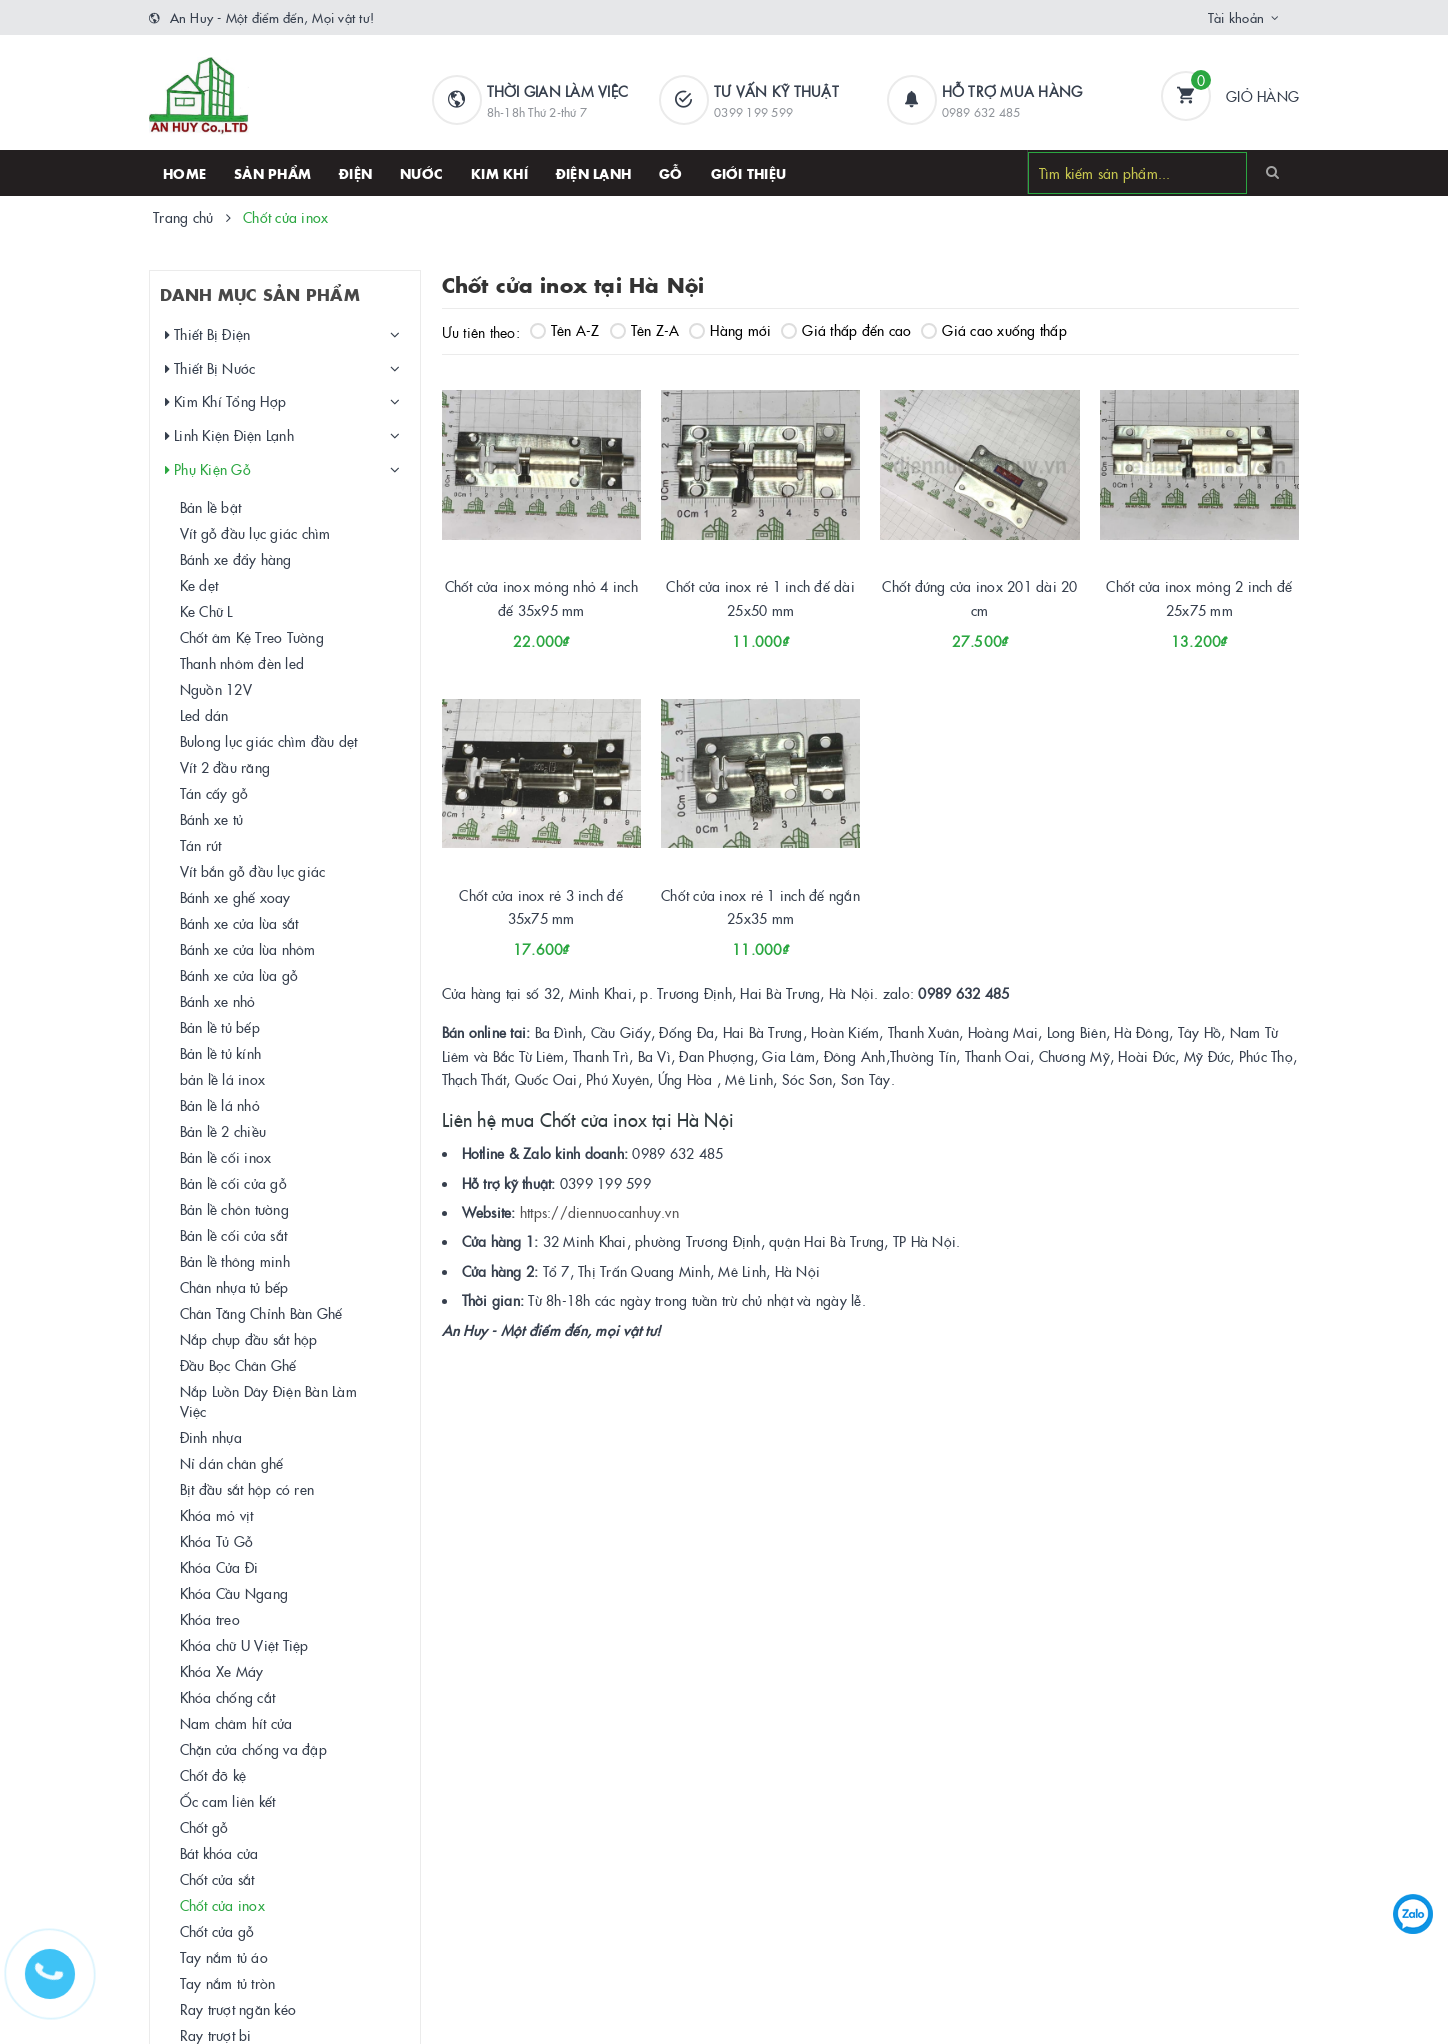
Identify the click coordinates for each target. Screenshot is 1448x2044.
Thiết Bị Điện (208, 334)
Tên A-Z (565, 330)
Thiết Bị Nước (210, 368)
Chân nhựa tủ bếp (234, 1287)
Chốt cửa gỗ (217, 1931)
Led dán (204, 715)
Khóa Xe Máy (222, 1671)
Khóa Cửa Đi (219, 1567)
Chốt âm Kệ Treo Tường (252, 637)
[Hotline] (60, 1984)
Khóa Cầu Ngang (234, 1593)
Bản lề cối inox (226, 1157)
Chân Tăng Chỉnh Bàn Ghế (261, 1313)
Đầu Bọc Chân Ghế (238, 1365)
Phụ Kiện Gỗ (208, 469)
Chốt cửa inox (222, 1905)
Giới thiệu (749, 173)
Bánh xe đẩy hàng (236, 559)
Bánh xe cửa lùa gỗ (239, 975)
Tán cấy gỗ (214, 793)
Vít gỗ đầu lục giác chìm (255, 533)
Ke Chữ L (206, 611)
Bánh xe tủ (212, 819)
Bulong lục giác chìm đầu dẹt (269, 741)
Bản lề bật (211, 507)
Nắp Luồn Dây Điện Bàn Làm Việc (268, 1401)
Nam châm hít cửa (236, 1723)
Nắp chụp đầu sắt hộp (249, 1339)
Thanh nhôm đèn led (242, 663)
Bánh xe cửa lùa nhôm (248, 949)
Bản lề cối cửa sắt (234, 1235)
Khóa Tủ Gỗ (217, 1541)
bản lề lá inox (223, 1079)
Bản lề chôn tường (234, 1209)
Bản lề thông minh (235, 1261)
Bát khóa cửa (219, 1853)
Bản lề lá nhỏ (220, 1105)
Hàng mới (730, 330)
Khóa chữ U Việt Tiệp (244, 1645)
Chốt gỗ (204, 1827)
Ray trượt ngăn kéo (238, 2009)
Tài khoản (1236, 17)
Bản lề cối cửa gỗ (233, 1183)
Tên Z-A (645, 330)
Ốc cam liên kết (228, 1801)
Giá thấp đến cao (846, 330)
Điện (355, 173)
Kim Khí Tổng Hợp (226, 401)
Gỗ (671, 173)
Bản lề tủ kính (221, 1053)
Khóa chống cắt (228, 1697)
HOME (184, 173)
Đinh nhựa (211, 1437)
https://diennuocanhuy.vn (599, 1212)
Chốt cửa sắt (217, 1879)
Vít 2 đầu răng (225, 767)
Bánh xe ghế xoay (235, 897)
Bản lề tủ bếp (220, 1027)
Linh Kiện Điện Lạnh (229, 435)
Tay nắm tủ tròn (228, 1983)
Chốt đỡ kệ (213, 1775)
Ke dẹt (199, 585)
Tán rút (201, 845)
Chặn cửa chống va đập (253, 1749)
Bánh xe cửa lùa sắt (239, 923)
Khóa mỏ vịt (217, 1515)
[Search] (1272, 172)
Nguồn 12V (216, 689)
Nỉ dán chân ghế (232, 1463)
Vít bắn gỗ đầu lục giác (253, 871)
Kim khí (499, 173)
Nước (421, 173)
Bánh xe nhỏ (218, 1001)
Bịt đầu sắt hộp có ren (247, 1489)
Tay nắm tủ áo (224, 1957)
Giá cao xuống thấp (994, 330)
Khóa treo (210, 1619)
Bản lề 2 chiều (223, 1131)
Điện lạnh (593, 173)
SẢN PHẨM (272, 173)
